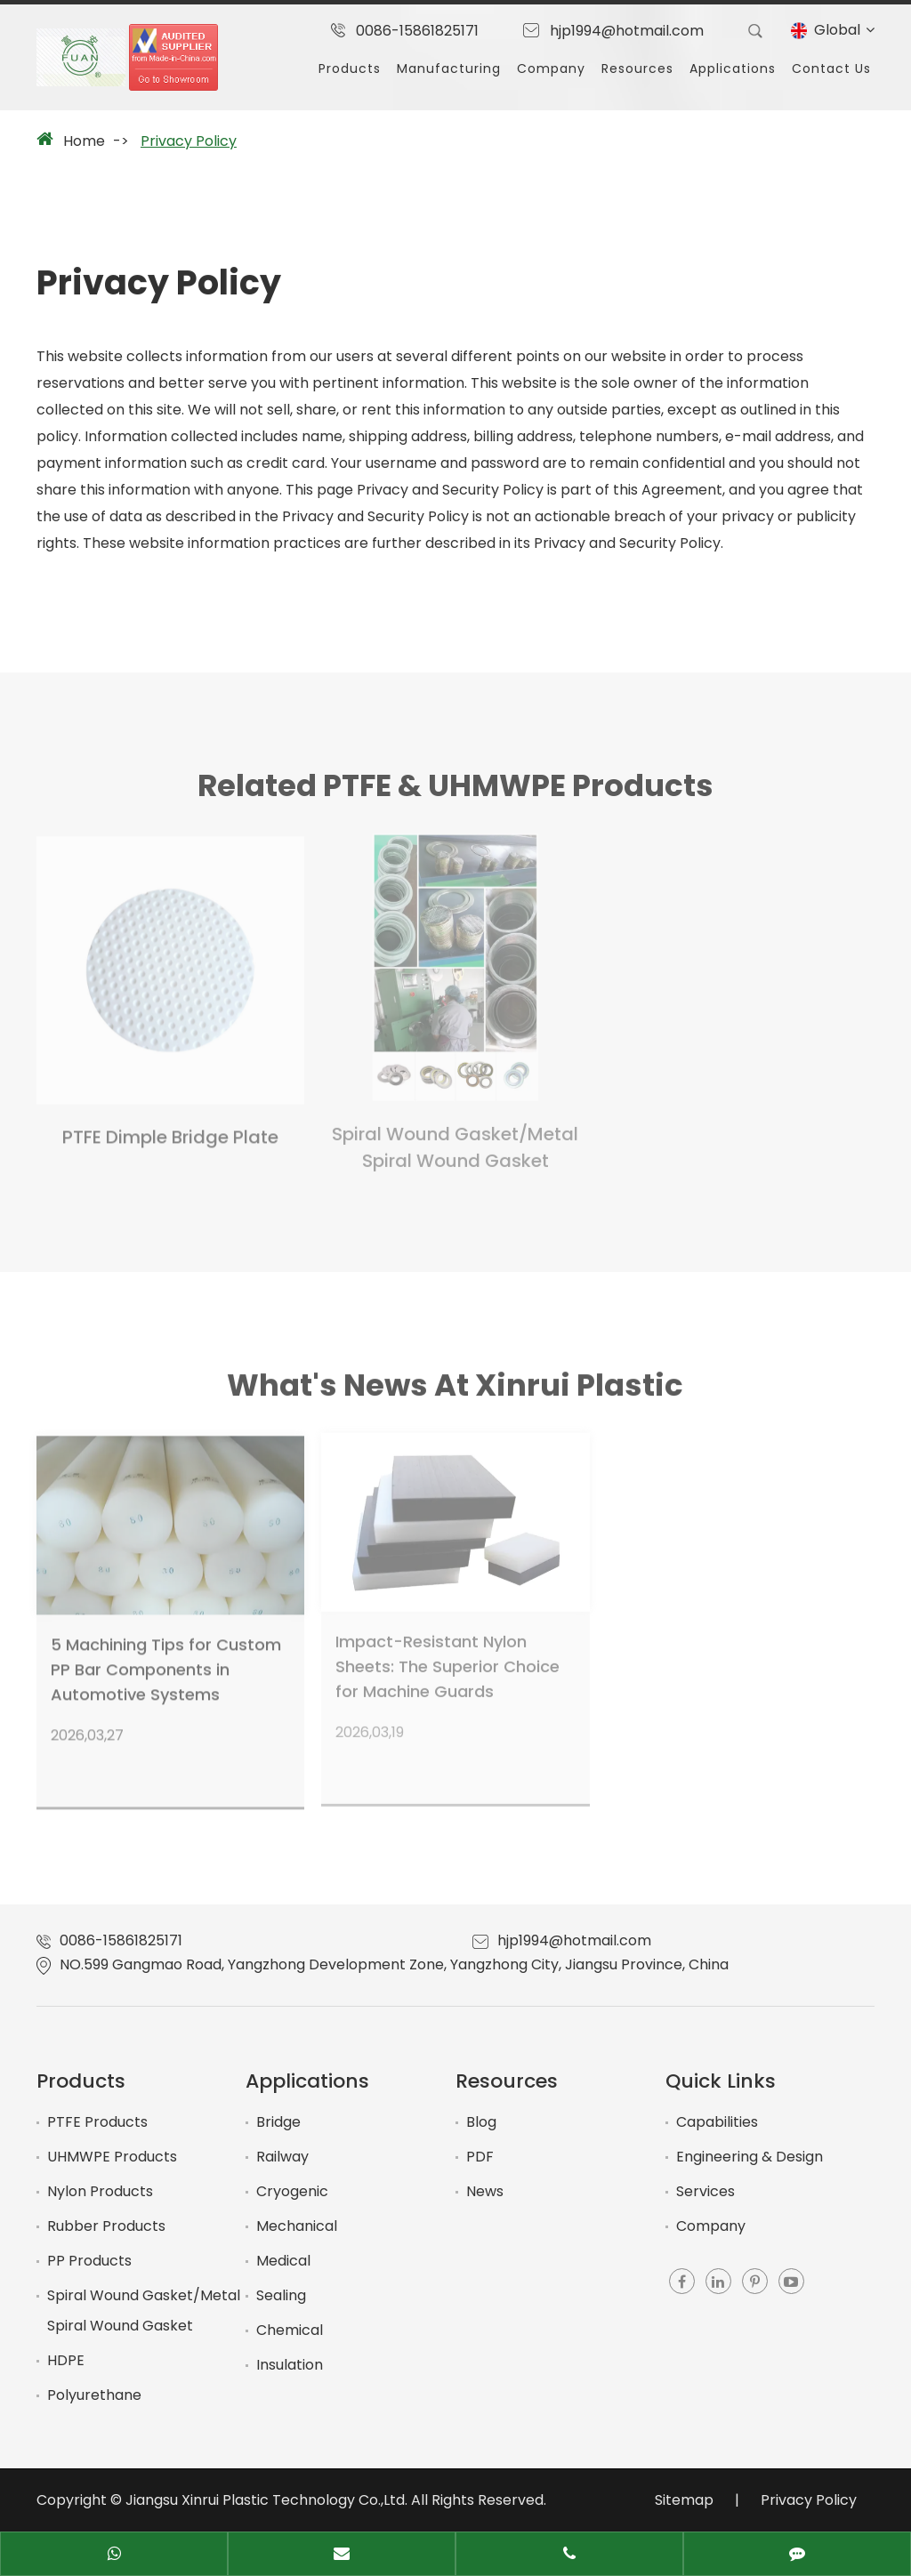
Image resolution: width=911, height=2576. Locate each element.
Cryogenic (292, 2191)
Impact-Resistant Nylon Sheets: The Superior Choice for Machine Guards (447, 1659)
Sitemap (684, 2500)
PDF (480, 2156)
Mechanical (296, 2226)
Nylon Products (100, 2191)
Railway (282, 2156)
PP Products (89, 2260)
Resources (637, 68)
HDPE (66, 2360)
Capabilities (717, 2122)
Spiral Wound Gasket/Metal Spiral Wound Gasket (455, 1140)
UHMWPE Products (112, 2156)
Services (705, 2191)
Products (349, 68)
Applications (732, 68)
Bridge (278, 2122)
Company (551, 68)
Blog (481, 2122)
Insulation (289, 2365)
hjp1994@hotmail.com (627, 30)
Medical (283, 2260)
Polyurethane (94, 2395)
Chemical (289, 2330)
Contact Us (831, 68)
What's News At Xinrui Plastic (455, 1390)
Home (84, 141)
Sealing (281, 2295)
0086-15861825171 (417, 30)
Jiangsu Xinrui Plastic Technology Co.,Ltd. (266, 2500)
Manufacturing (449, 68)
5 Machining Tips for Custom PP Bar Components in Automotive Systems (166, 1663)
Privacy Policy (189, 141)
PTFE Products (97, 2122)
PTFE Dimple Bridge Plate (170, 1130)
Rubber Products (106, 2226)
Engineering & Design (749, 2156)
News (485, 2191)
